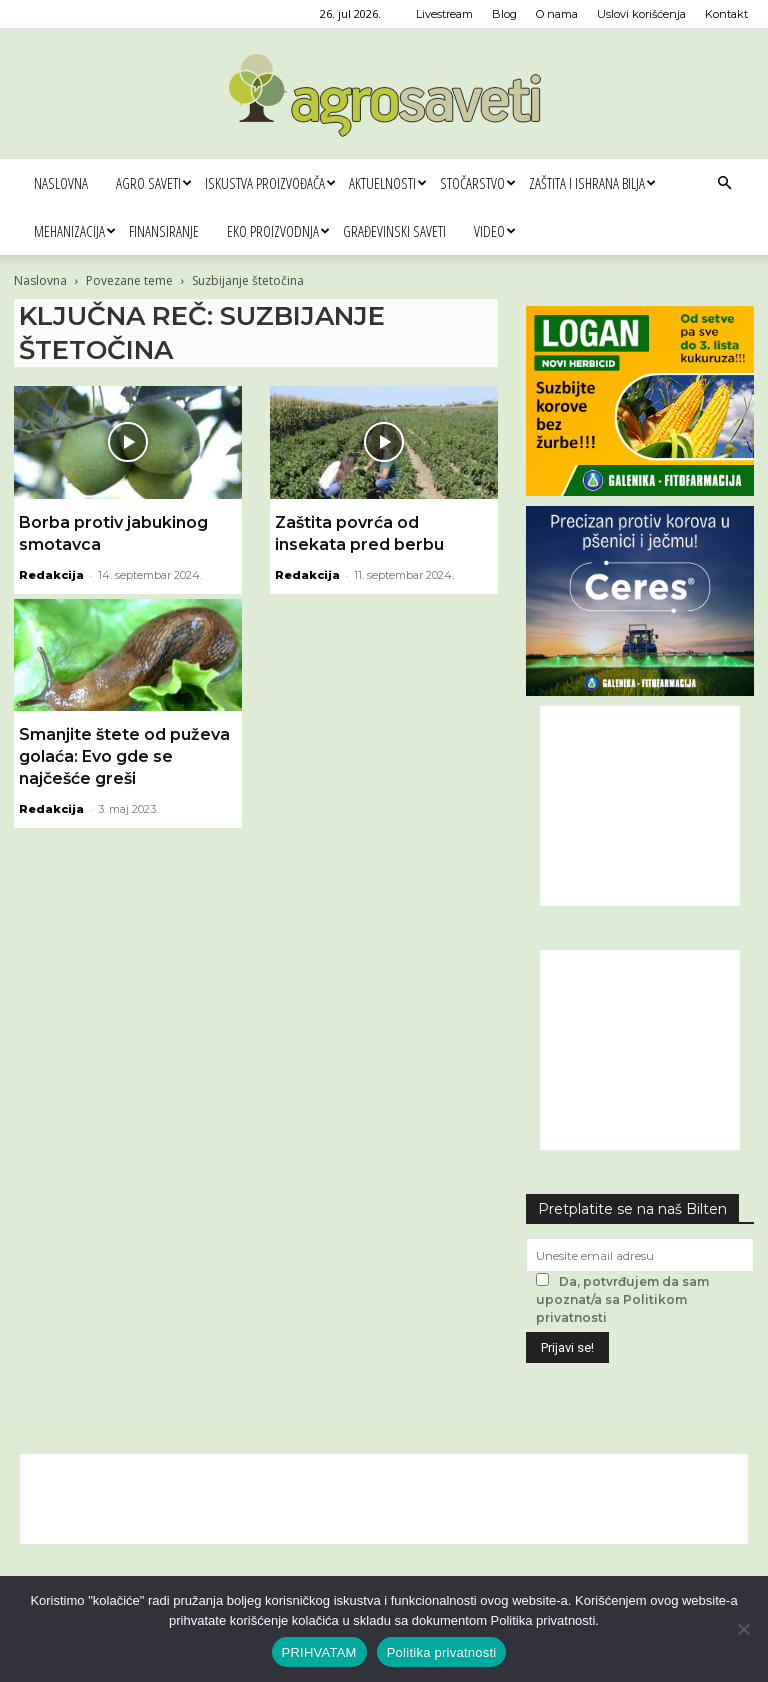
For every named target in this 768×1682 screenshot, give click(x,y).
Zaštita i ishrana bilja (592, 183)
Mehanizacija (74, 231)
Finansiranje (164, 231)
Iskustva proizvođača (270, 183)
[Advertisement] (640, 806)
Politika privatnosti (442, 1652)
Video (494, 231)
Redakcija (51, 575)
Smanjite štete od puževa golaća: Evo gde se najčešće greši (124, 756)
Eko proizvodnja (278, 231)
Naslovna (61, 183)
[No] (743, 1629)
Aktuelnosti (387, 183)
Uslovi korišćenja (641, 14)
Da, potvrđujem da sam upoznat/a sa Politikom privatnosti (622, 1299)
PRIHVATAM (319, 1652)
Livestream (444, 14)
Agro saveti (153, 183)
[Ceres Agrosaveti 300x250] (640, 690)
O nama (557, 14)
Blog (504, 14)
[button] (724, 183)
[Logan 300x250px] (640, 490)
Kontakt (726, 14)
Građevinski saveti (394, 231)
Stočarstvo (477, 183)
